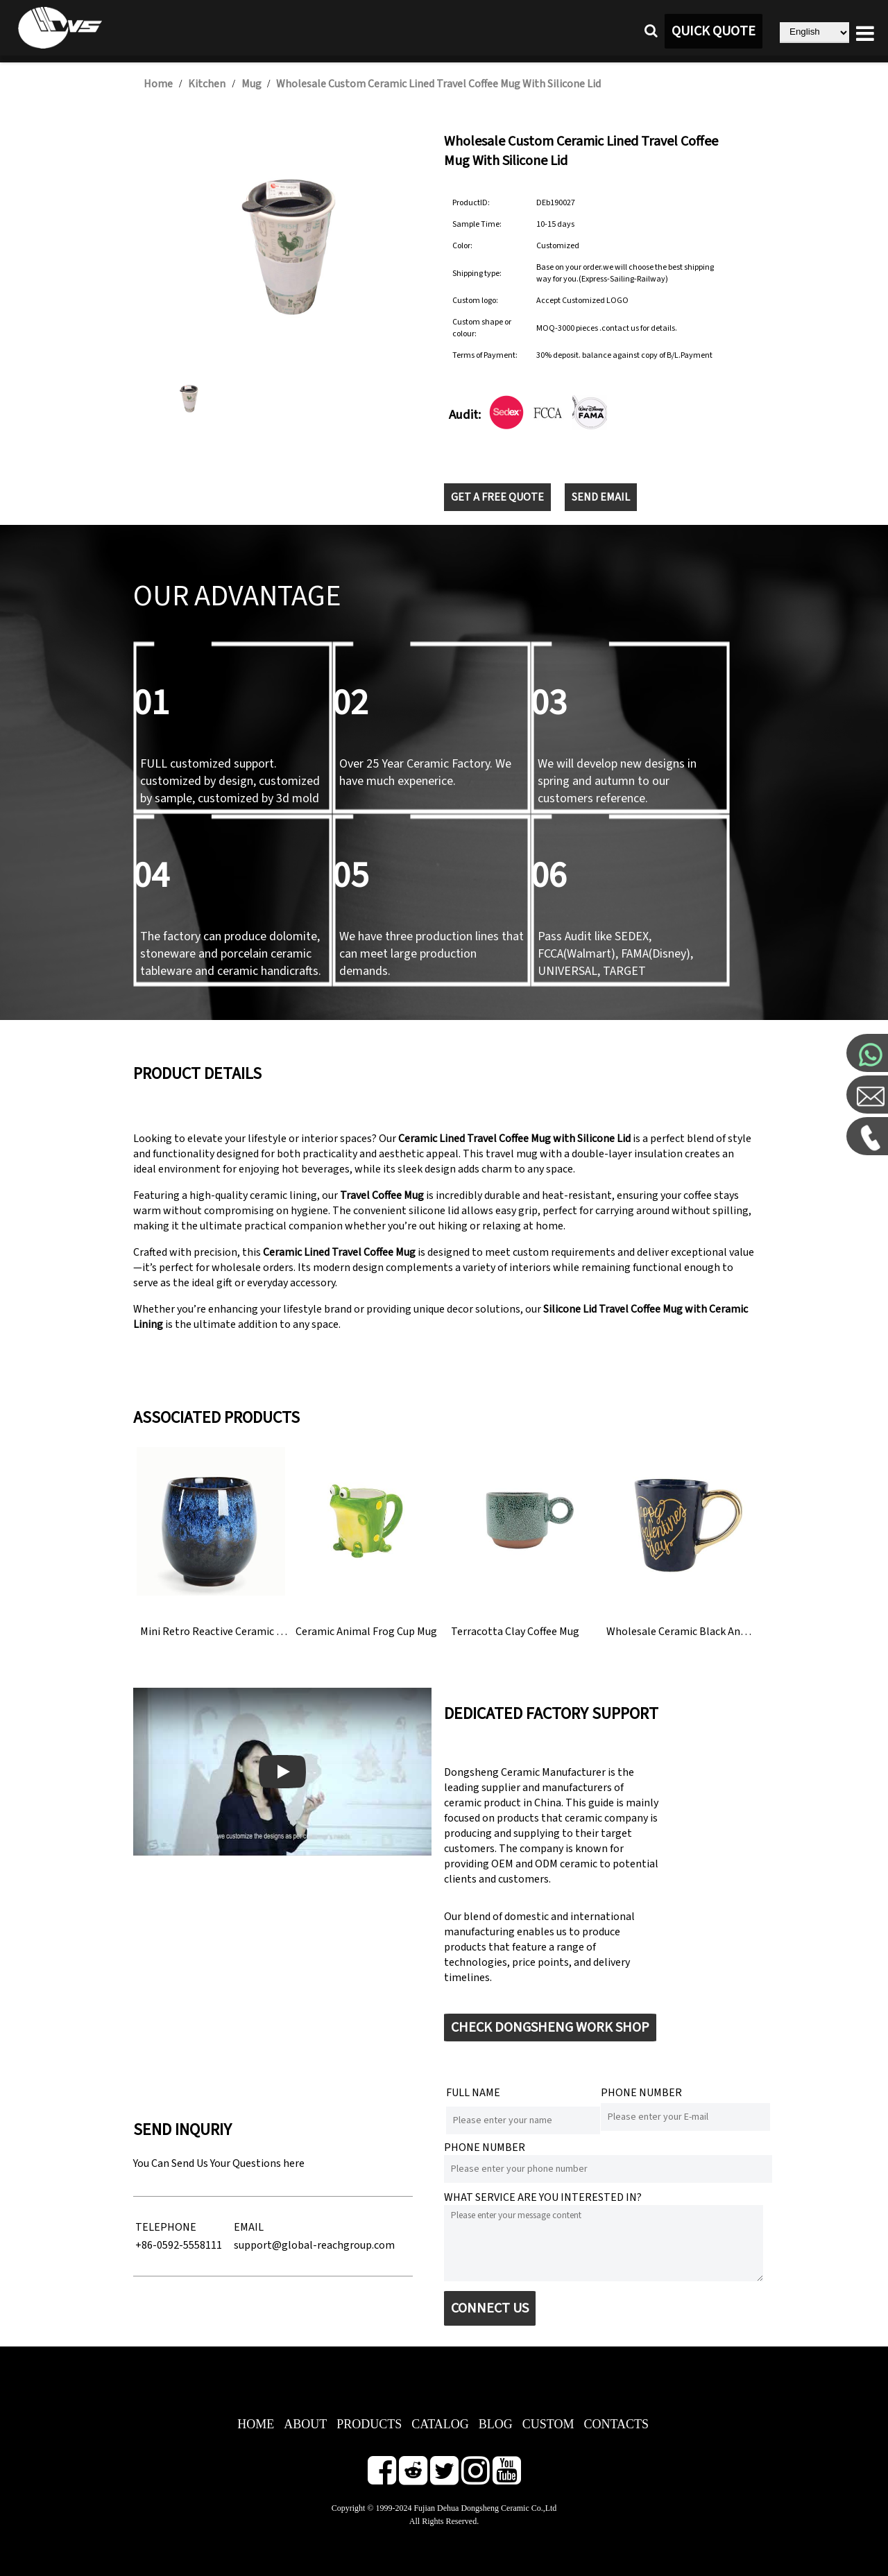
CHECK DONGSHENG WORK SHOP (550, 2027)
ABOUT (305, 2424)
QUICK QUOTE (713, 31)
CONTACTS (616, 2424)
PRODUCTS (369, 2424)
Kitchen (206, 84)
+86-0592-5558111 (178, 2245)
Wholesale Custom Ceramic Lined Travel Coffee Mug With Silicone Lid (438, 84)
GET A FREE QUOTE (497, 497)
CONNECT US (490, 2308)
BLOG (496, 2424)
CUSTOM (548, 2424)
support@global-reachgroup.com (314, 2245)
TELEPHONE (165, 2227)
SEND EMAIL (601, 497)
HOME (255, 2424)
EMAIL (249, 2227)
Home (158, 84)
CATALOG (440, 2424)
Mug (252, 84)
